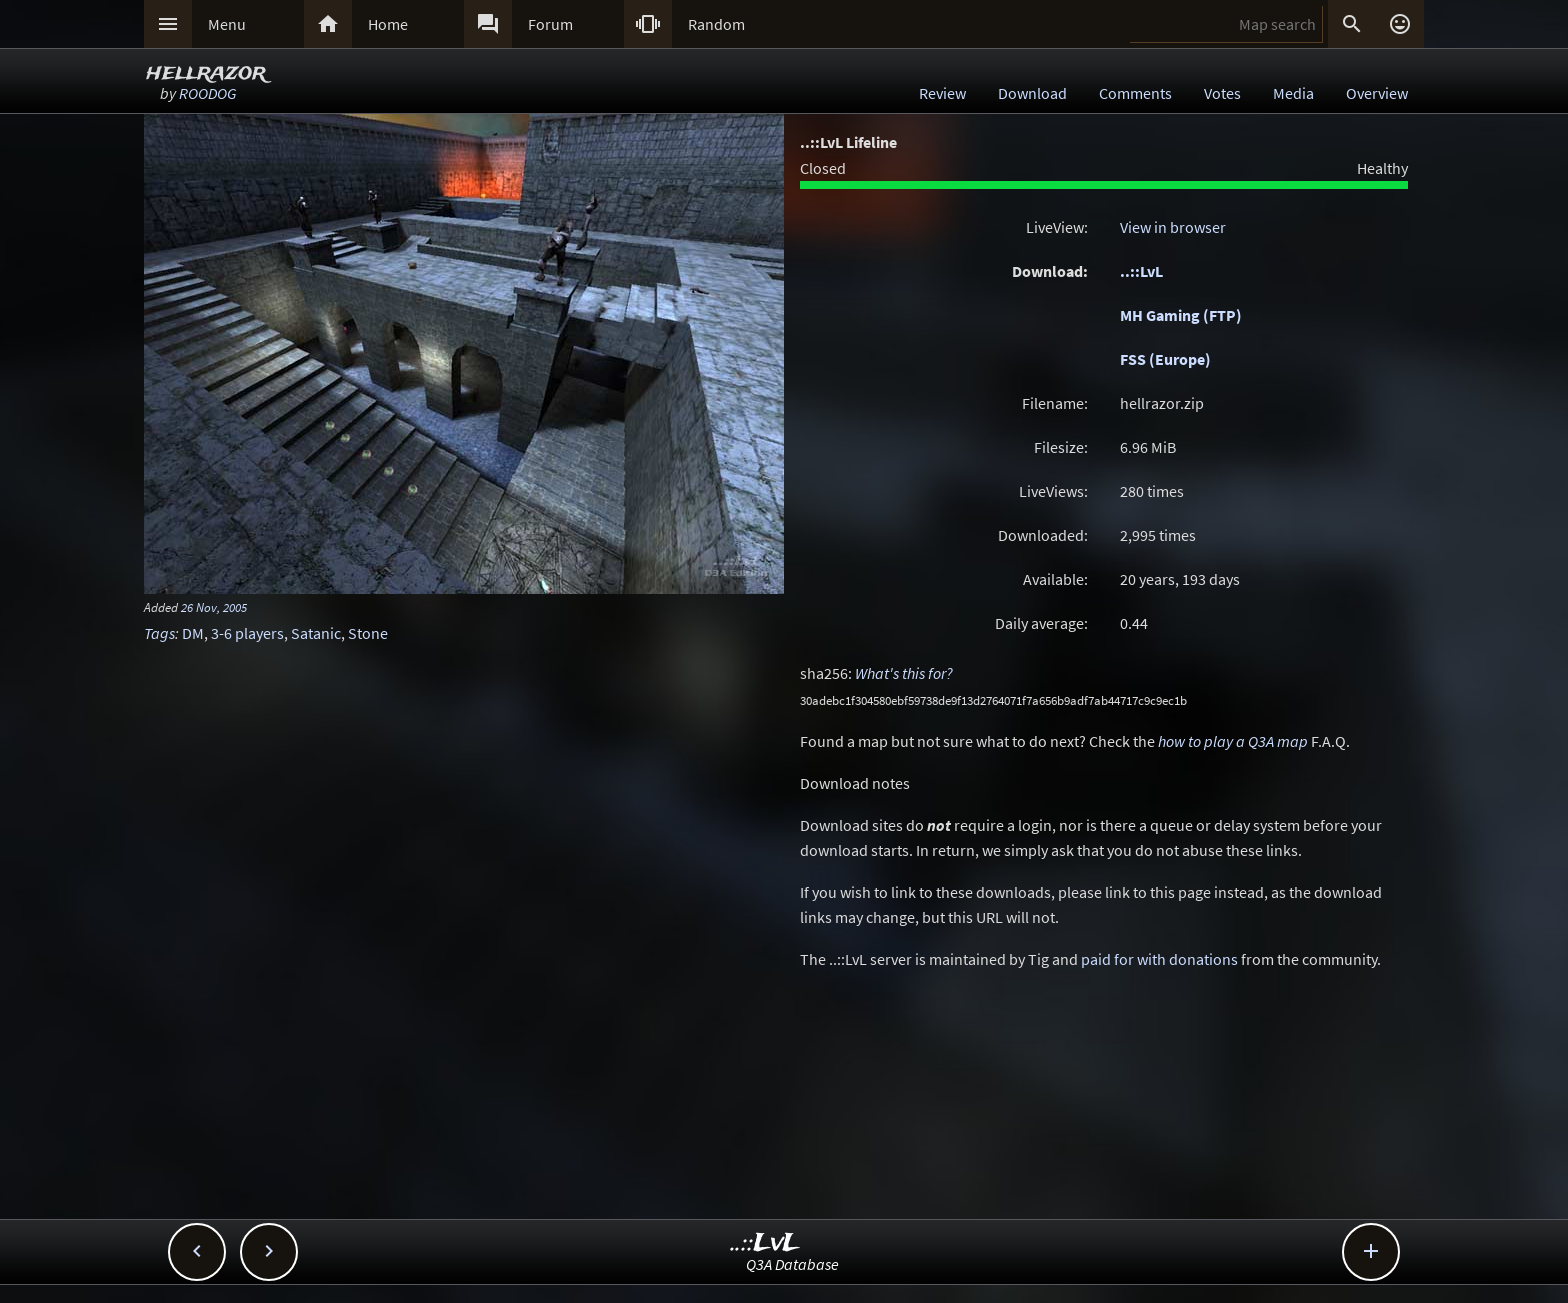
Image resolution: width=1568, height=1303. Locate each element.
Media (1293, 93)
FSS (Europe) (1165, 359)
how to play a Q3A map (1233, 741)
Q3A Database (792, 1264)
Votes (1222, 93)
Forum (550, 24)
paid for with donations (1159, 959)
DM (193, 633)
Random (716, 24)
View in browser (1173, 227)
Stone (368, 633)
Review (942, 93)
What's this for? (904, 673)
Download (1032, 93)
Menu (227, 24)
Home (388, 24)
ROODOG (207, 93)
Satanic (316, 633)
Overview (1377, 93)
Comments (1135, 93)
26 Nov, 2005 (214, 607)
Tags (159, 633)
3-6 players (247, 633)
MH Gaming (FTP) (1181, 315)
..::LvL (1141, 271)
